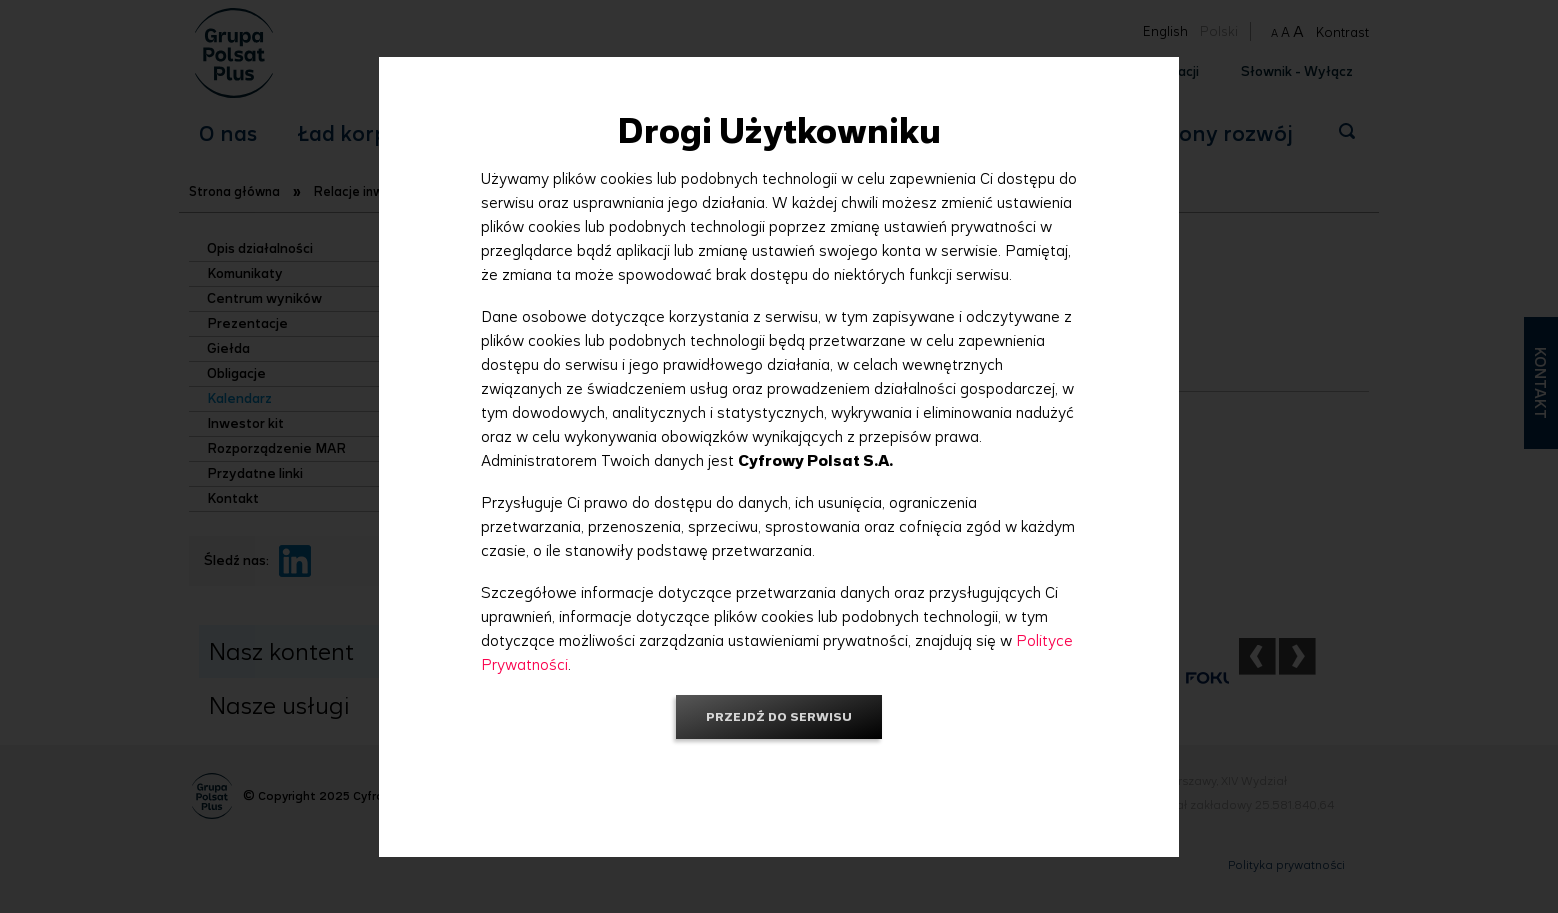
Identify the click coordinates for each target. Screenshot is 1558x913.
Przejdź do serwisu (779, 716)
